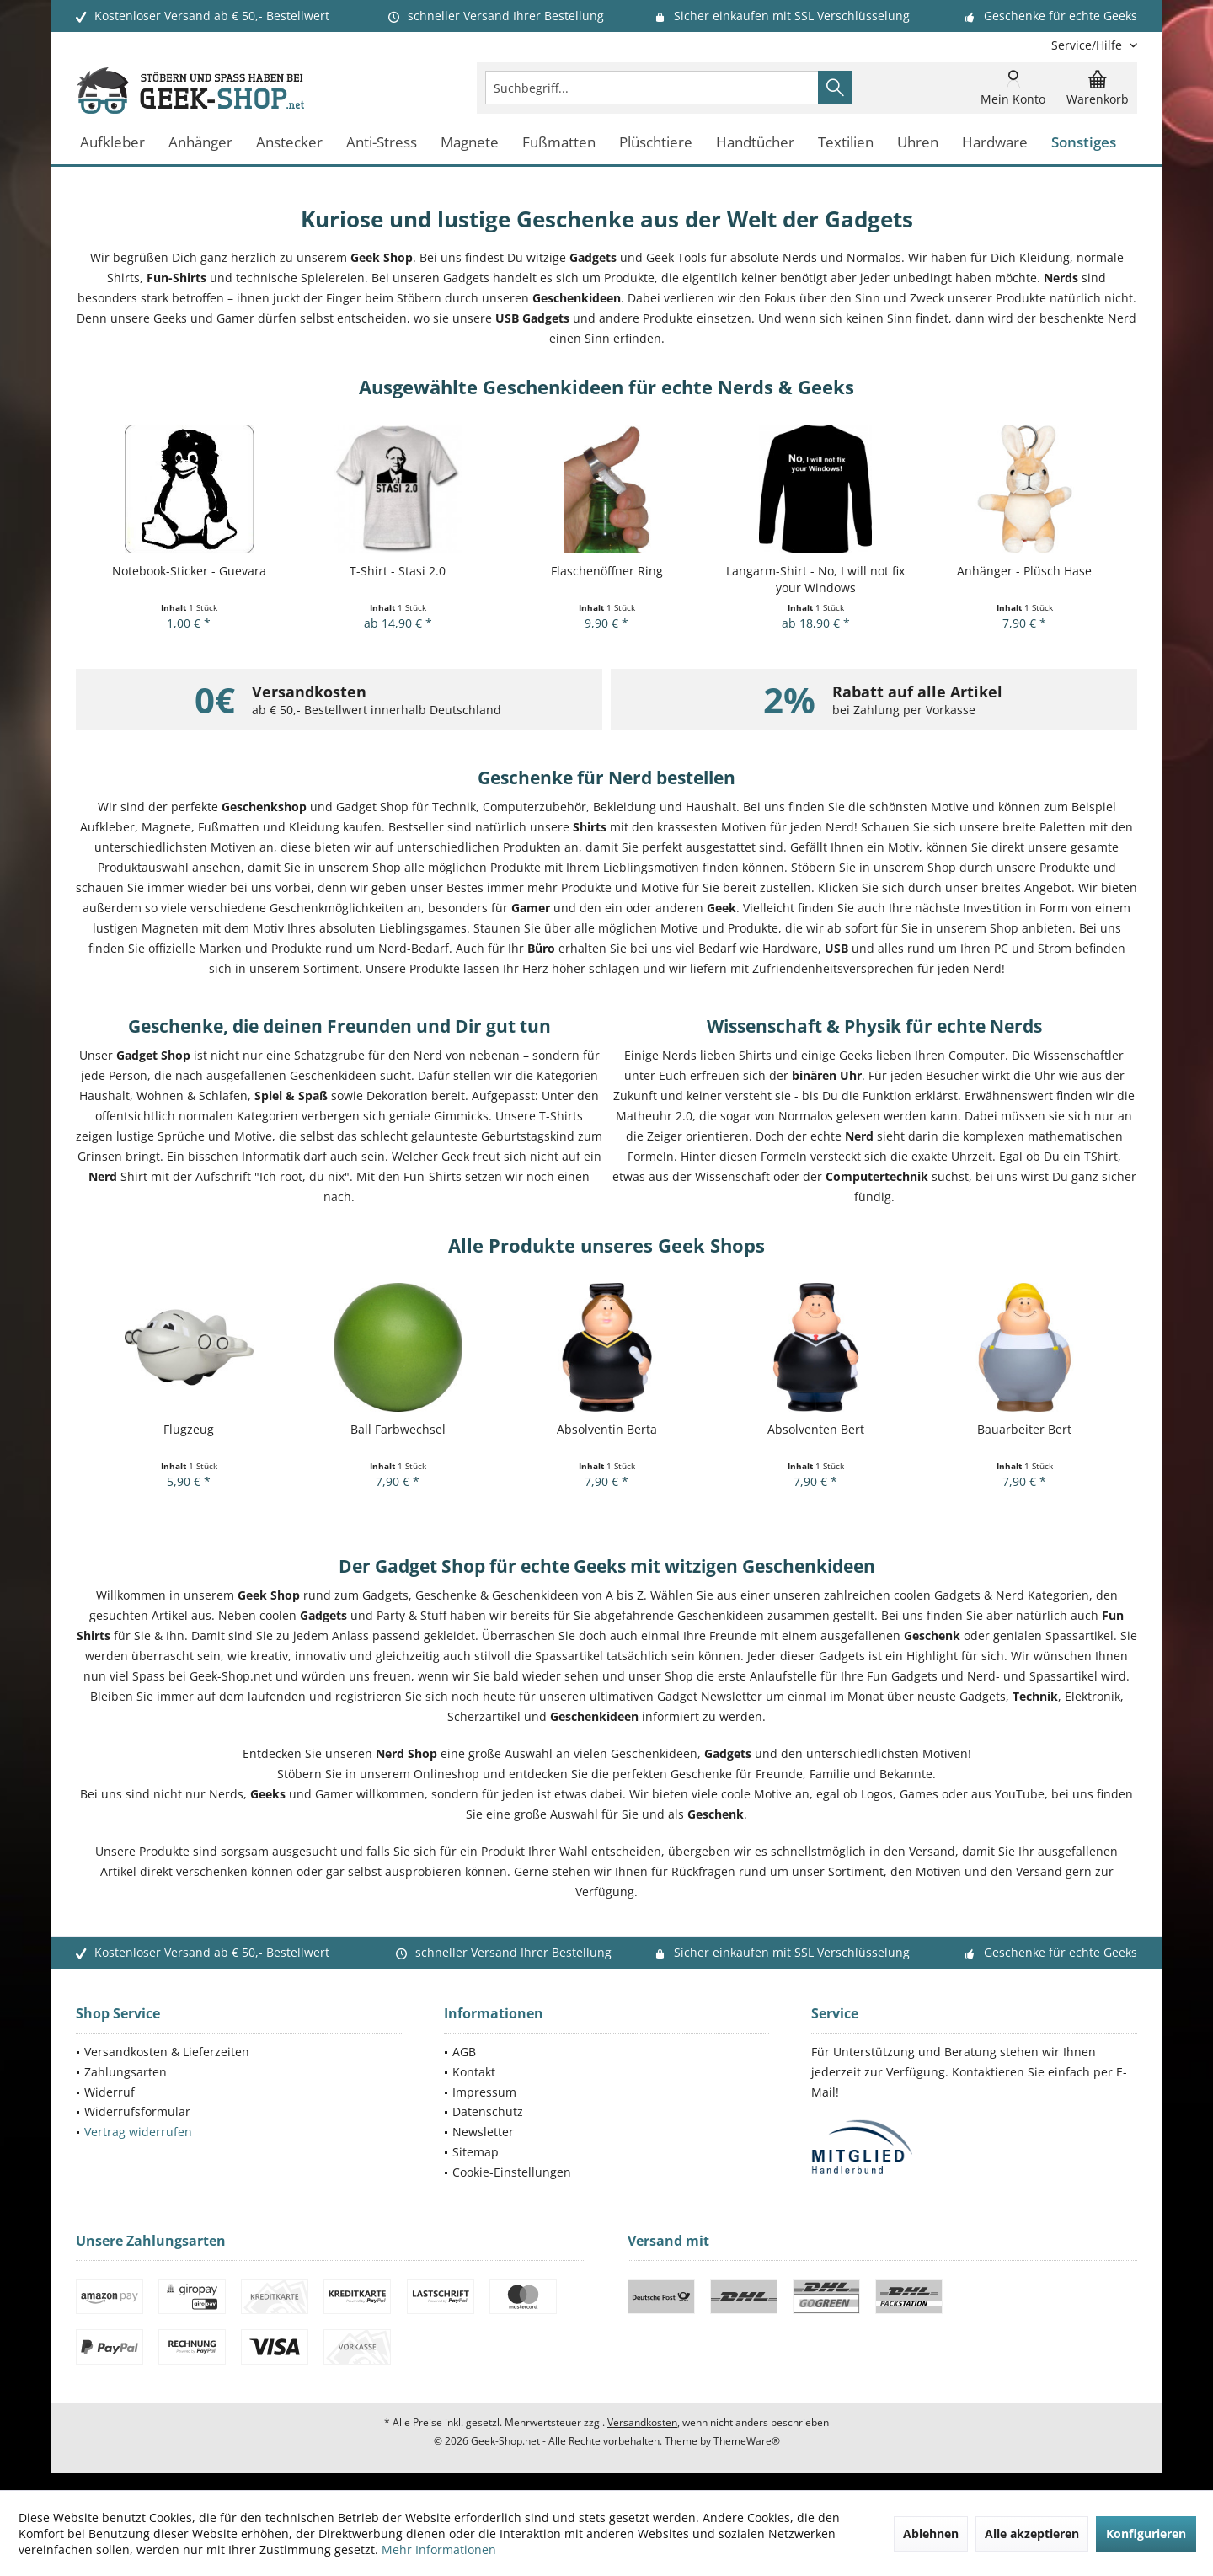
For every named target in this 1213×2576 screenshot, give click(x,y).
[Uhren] (917, 142)
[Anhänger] (200, 142)
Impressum (484, 2092)
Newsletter (483, 2132)
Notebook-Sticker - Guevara (189, 571)
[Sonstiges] (1083, 142)
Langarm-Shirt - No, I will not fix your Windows (815, 579)
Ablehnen (931, 2533)
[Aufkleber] (112, 142)
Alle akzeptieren (1032, 2533)
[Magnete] (469, 142)
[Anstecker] (289, 142)
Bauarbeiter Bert (1024, 1429)
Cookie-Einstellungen (511, 2172)
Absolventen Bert (815, 1429)
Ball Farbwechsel (398, 1429)
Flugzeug (188, 1429)
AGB (464, 2052)
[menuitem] (1088, 45)
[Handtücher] (755, 142)
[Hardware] (994, 142)
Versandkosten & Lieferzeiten (166, 2052)
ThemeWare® (746, 2441)
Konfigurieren (1146, 2533)
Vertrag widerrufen (138, 2132)
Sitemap (475, 2152)
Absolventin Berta (607, 1429)
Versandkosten (642, 2422)
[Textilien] (845, 142)
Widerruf (109, 2092)
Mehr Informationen (439, 2549)
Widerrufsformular (137, 2111)
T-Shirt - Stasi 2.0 (398, 571)
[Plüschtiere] (655, 142)
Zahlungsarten (125, 2072)
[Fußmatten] (558, 142)
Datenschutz (487, 2111)
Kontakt (473, 2072)
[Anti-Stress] (381, 142)
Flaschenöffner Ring (607, 571)
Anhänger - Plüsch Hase (1024, 571)
